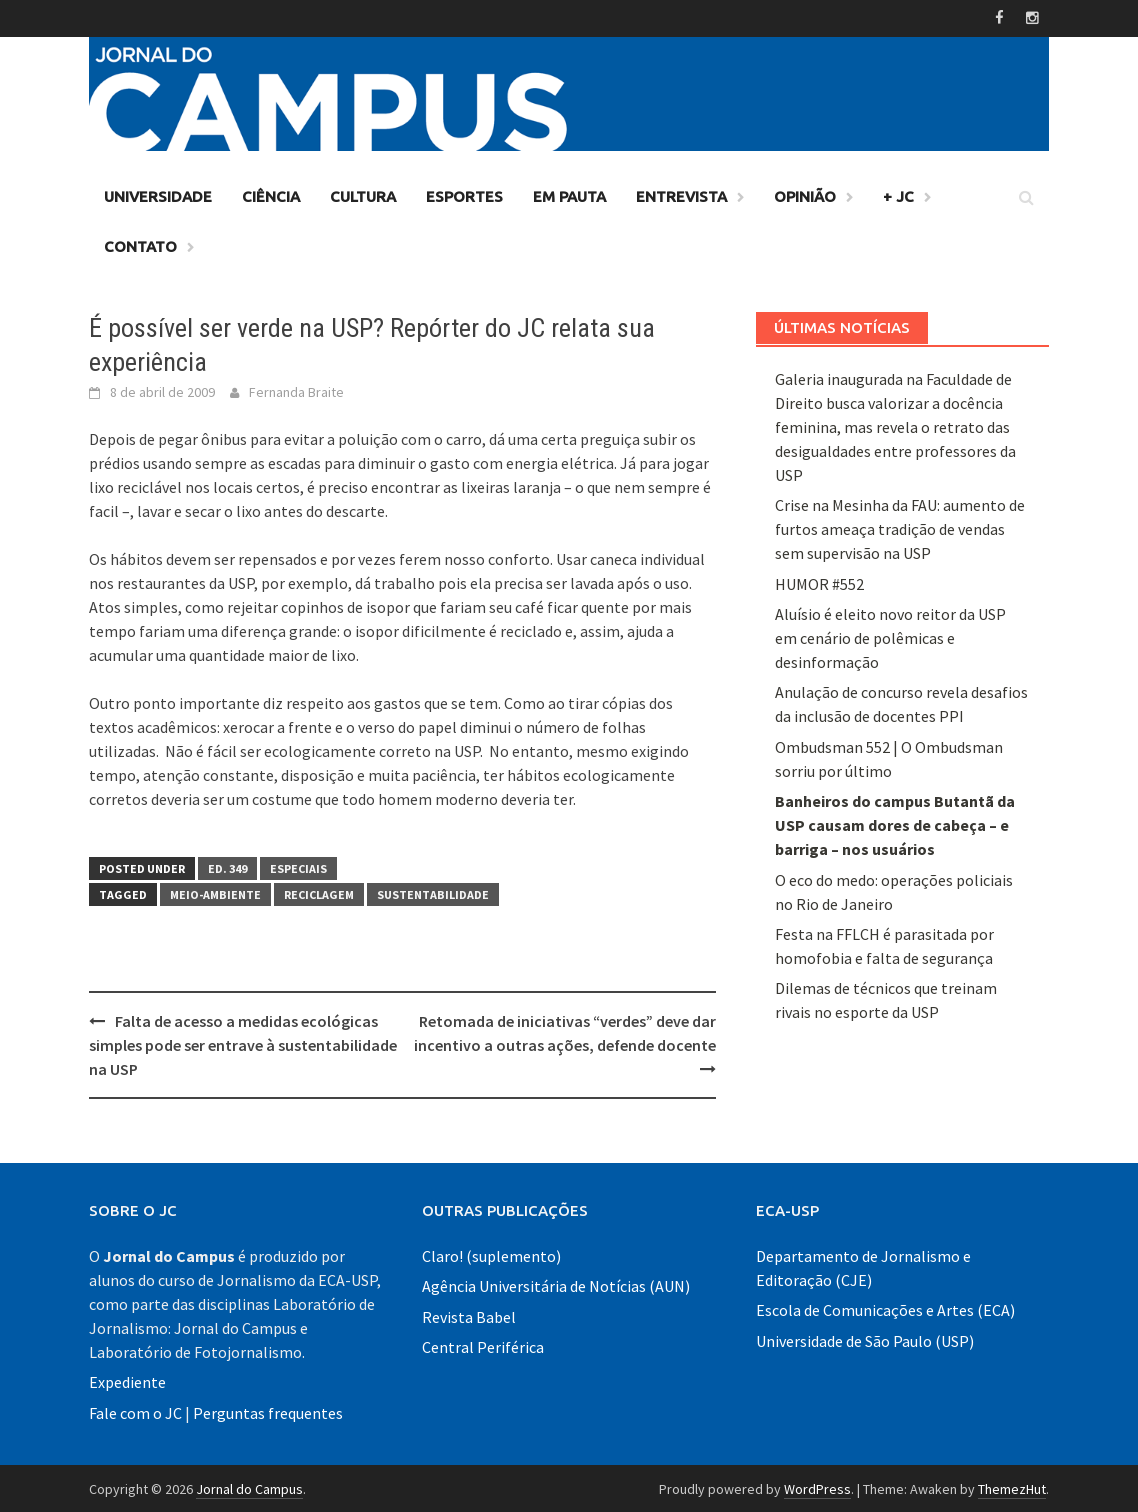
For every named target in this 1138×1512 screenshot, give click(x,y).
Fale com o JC (135, 1411)
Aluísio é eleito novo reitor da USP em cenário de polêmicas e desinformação (890, 636)
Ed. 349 (227, 866)
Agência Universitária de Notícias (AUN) (556, 1284)
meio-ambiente (215, 892)
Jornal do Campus (249, 1487)
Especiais (298, 866)
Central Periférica (483, 1345)
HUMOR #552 (819, 582)
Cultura (363, 194)
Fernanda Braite (296, 390)
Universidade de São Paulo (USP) (865, 1339)
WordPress (817, 1487)
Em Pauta (569, 194)
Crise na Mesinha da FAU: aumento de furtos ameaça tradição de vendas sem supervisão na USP (900, 527)
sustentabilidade (433, 892)
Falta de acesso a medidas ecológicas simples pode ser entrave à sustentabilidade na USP (243, 1043)
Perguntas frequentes (268, 1411)
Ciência (271, 194)
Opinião (805, 194)
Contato (140, 244)
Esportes (464, 194)
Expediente (127, 1380)
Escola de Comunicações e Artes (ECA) (885, 1308)
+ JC (898, 194)
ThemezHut (1012, 1487)
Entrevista (681, 194)
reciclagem (319, 892)
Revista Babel (469, 1315)
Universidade (158, 194)
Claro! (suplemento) (491, 1254)
